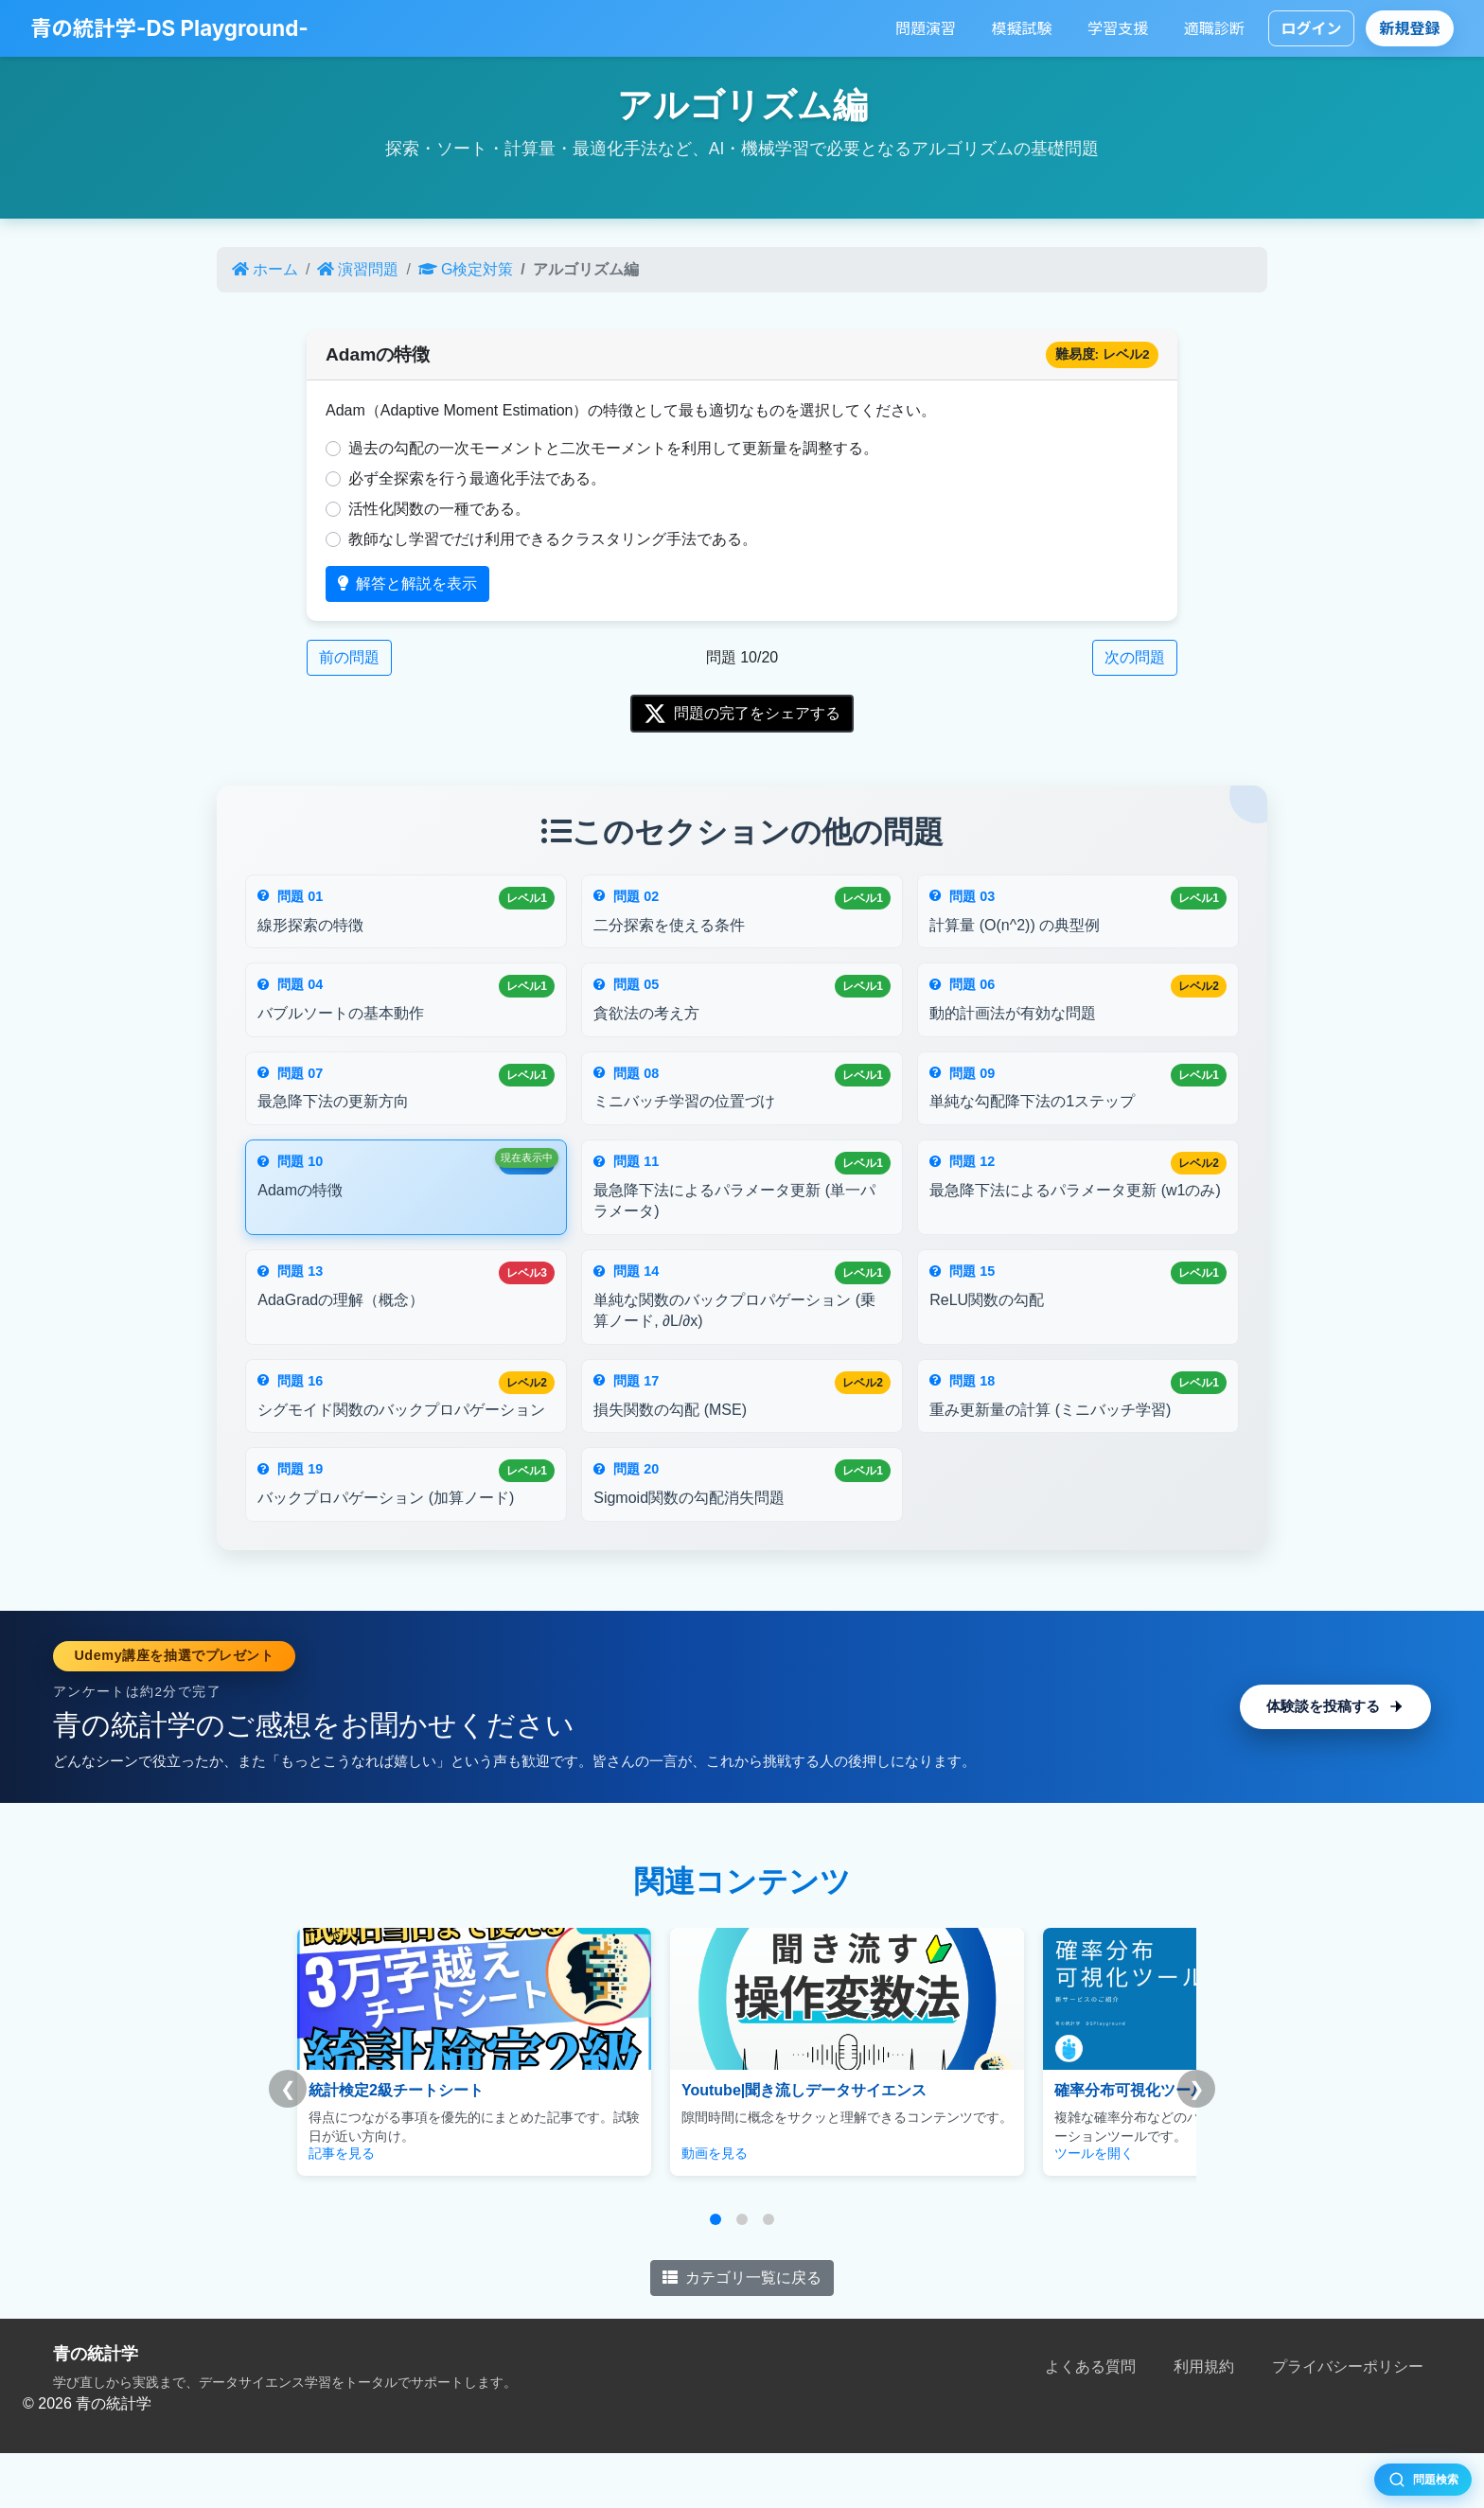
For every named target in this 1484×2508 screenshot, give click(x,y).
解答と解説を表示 (407, 583)
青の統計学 (95, 2407)
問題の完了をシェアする (742, 713)
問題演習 (925, 28)
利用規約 (1204, 2421)
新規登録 (1410, 28)
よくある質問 (1090, 2421)
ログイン (1311, 28)
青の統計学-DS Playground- (169, 28)
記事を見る (342, 2208)
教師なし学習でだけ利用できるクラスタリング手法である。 (552, 539)
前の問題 (349, 657)
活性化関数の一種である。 (439, 509)
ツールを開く (954, 2208)
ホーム (265, 269)
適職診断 (1214, 28)
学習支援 (1117, 28)
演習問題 (357, 269)
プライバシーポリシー (1347, 2421)
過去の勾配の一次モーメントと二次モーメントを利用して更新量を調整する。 (613, 448)
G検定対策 (465, 269)
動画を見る (644, 2208)
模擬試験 (1022, 28)
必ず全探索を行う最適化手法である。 (477, 478)
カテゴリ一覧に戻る (742, 2331)
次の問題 (1134, 657)
